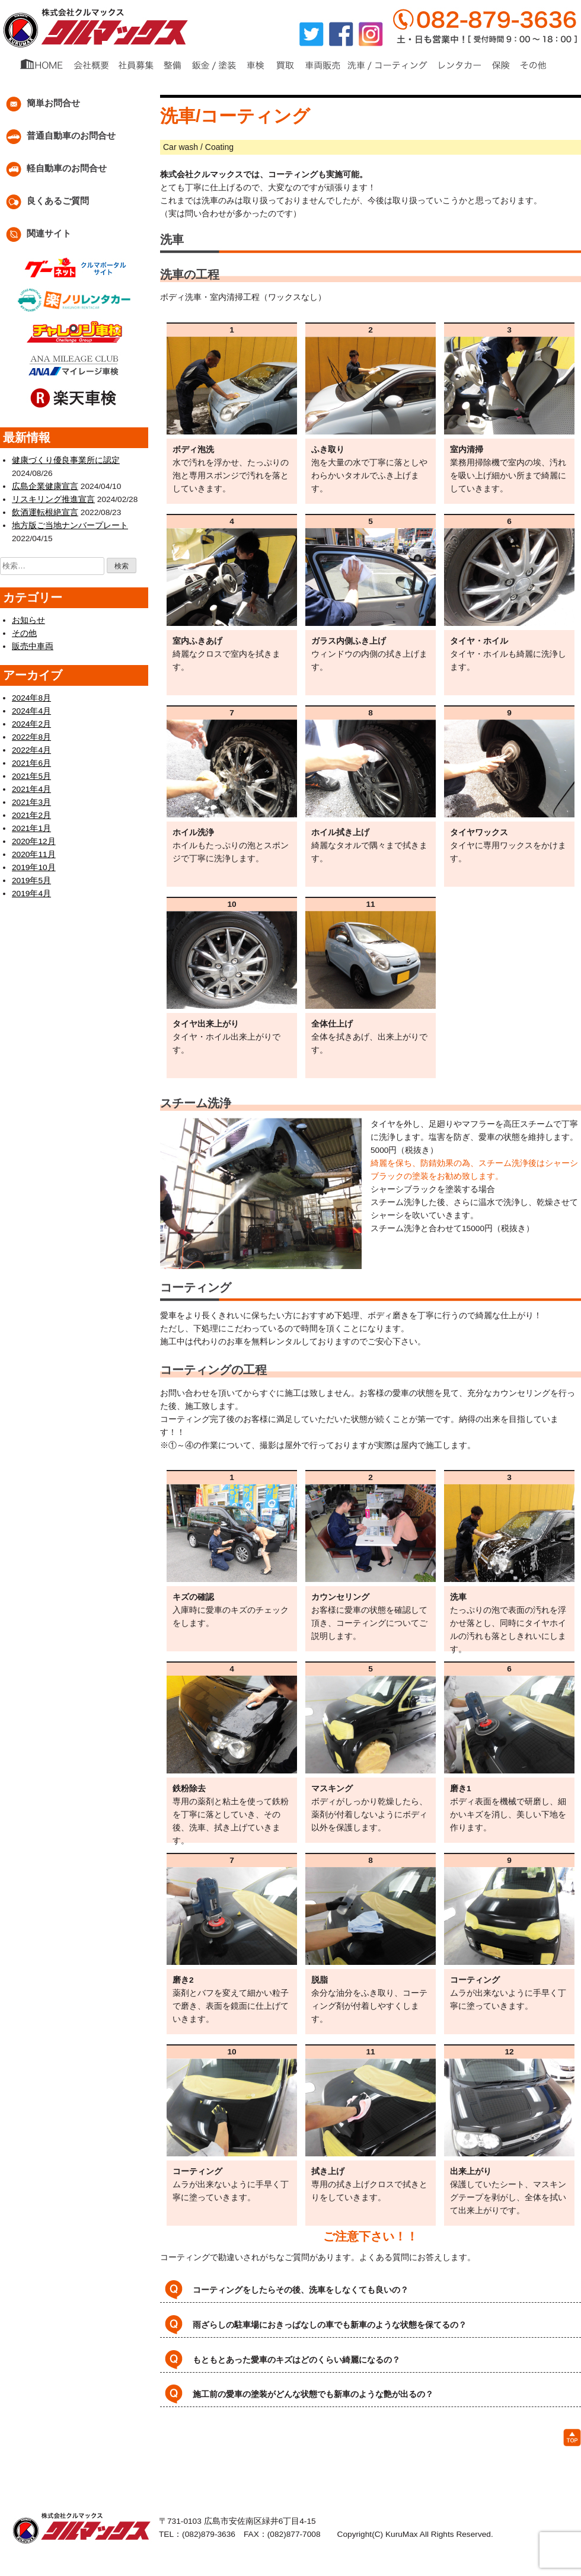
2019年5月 (30, 878)
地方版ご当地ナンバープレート (66, 524)
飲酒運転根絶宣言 (43, 511)
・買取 (224, 2444)
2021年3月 (30, 799)
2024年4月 (30, 708)
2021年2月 (30, 812)
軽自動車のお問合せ (53, 169)
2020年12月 (32, 839)
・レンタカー (398, 2444)
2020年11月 (32, 852)
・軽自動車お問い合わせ (312, 2470)
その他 (23, 631)
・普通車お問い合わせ (223, 2470)
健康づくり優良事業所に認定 (62, 459)
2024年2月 (30, 721)
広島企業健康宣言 (43, 485)
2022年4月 (30, 747)
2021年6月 (30, 760)
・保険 (440, 2444)
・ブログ (265, 2457)
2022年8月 (30, 734)
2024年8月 (30, 695)
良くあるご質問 (44, 201)
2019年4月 (30, 891)
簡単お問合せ (40, 104)
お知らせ (27, 618)
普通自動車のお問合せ (58, 136)
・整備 (114, 2444)
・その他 (474, 2444)
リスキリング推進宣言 (50, 498)
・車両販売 (263, 2444)
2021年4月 (30, 786)
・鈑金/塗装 (153, 2444)
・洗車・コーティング (328, 2444)
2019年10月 (32, 865)
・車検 (193, 2444)
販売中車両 (31, 644)
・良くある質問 (408, 2457)
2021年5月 (30, 773)
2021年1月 (30, 826)
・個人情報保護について (331, 2457)
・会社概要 (177, 2457)
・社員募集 (223, 2457)
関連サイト (35, 234)
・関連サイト (385, 2470)
